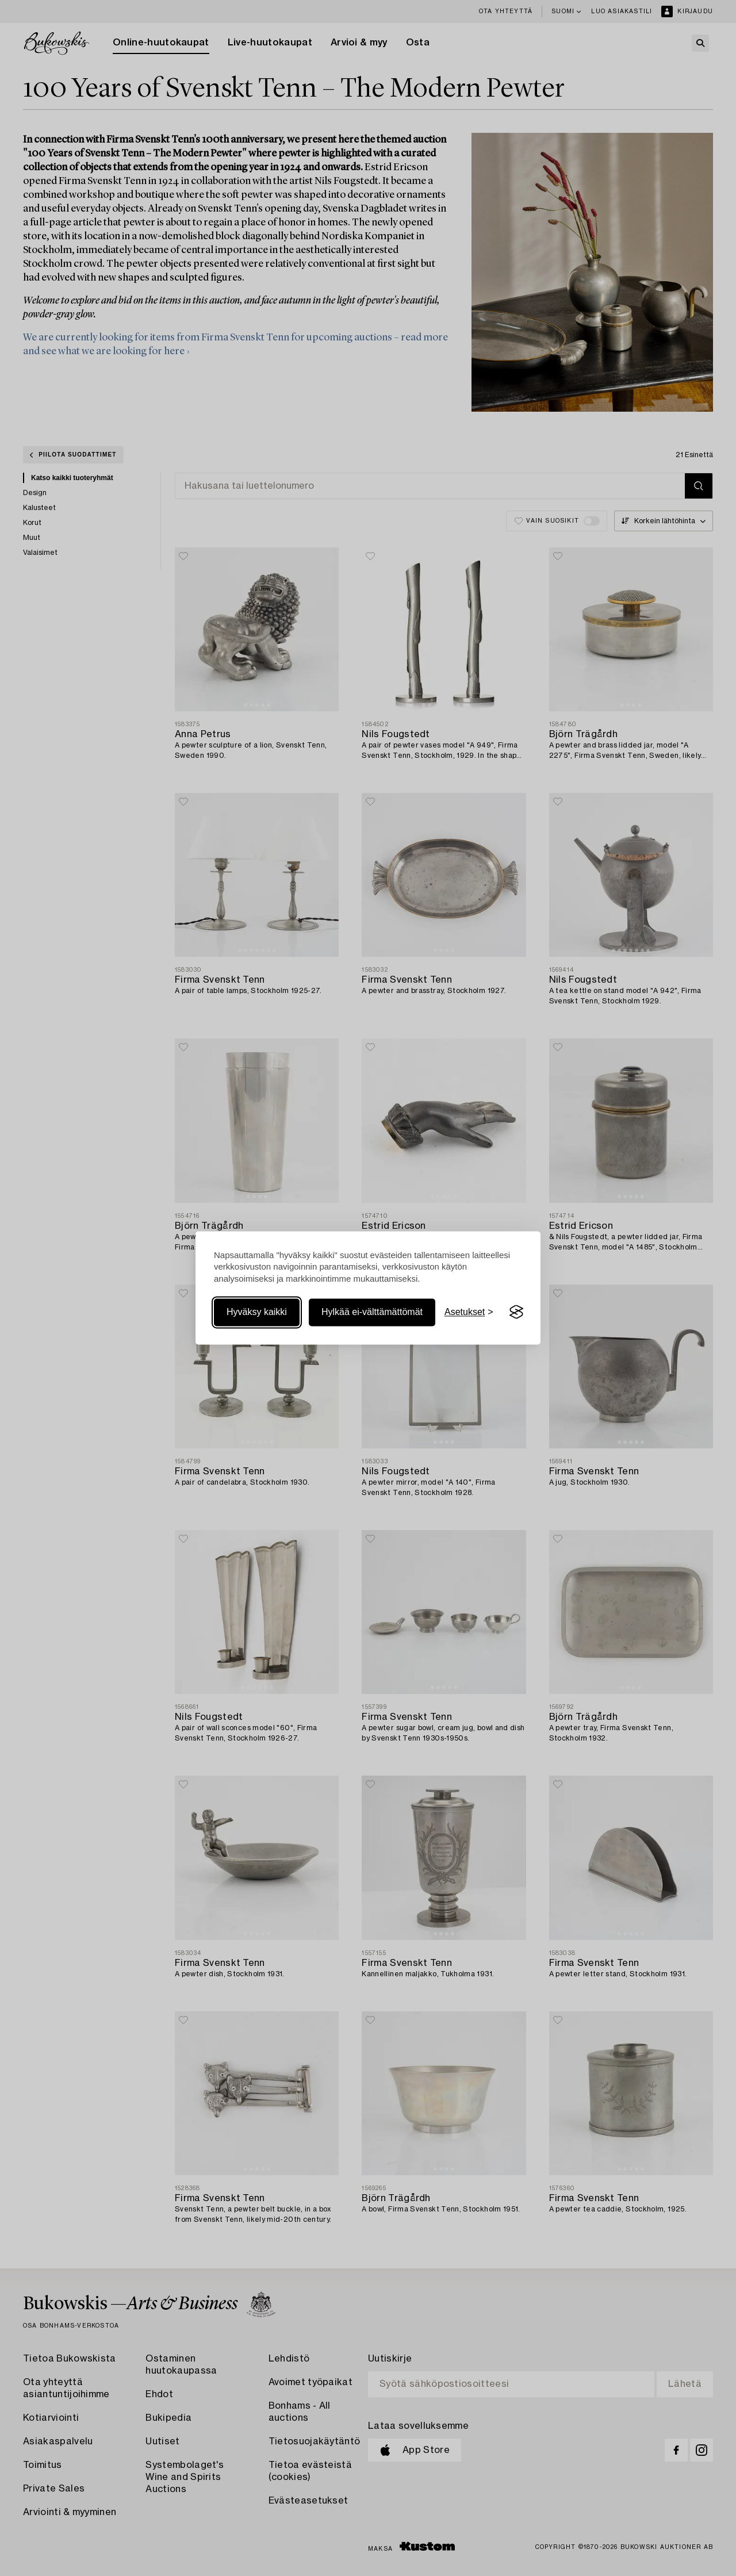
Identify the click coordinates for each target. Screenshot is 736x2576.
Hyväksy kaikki (257, 1312)
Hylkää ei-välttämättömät (372, 1312)
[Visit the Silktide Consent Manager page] (516, 1312)
